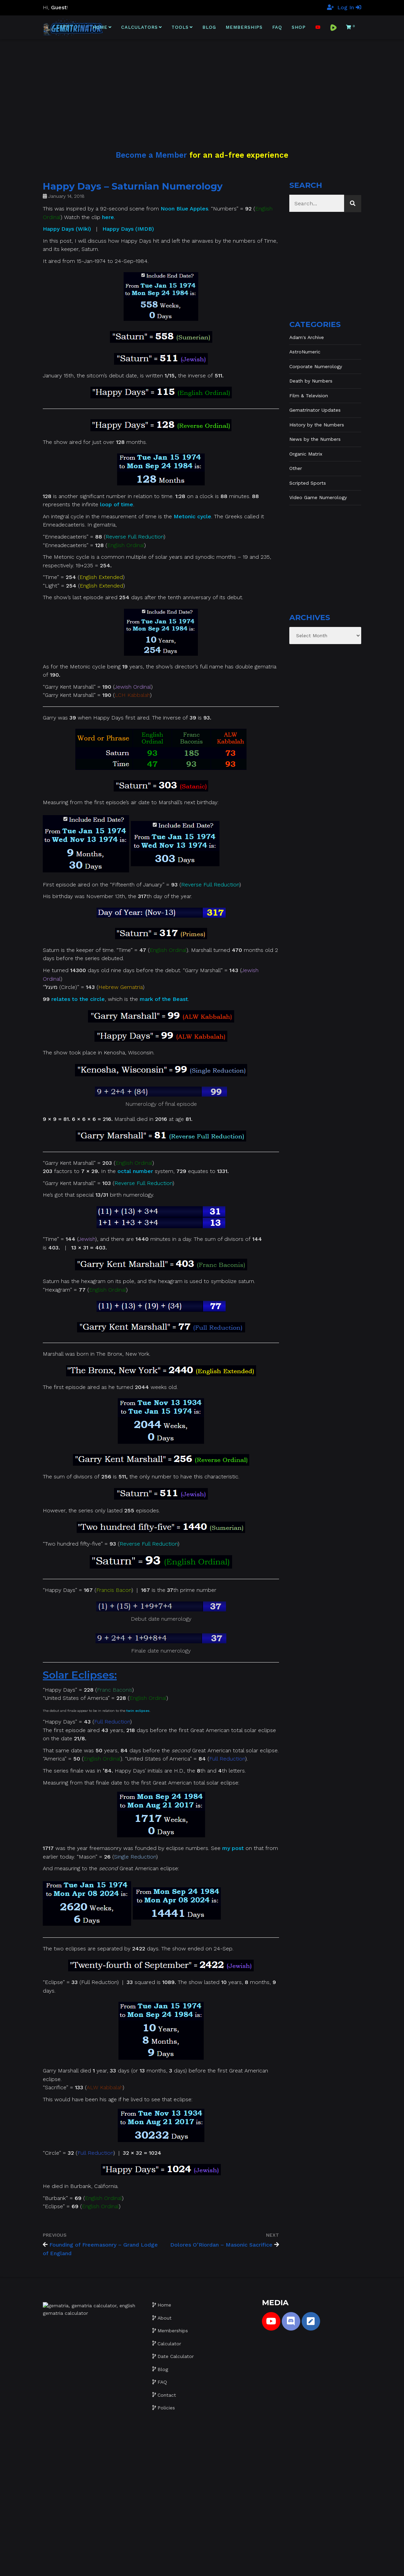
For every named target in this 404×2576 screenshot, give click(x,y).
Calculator (169, 2343)
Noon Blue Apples (184, 208)
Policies (166, 2407)
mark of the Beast (164, 999)
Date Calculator (175, 2356)
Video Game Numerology (318, 497)
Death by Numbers (310, 381)
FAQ (277, 27)
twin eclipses (138, 1711)
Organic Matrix (305, 454)
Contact (166, 2395)
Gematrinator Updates (315, 410)
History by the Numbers (316, 424)
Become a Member (151, 154)
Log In (349, 7)
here (108, 217)
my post (233, 1848)
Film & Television (308, 395)
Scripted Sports (307, 483)
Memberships (244, 27)
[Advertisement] (202, 87)
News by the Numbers (315, 439)
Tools (180, 27)
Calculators (139, 27)
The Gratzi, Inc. (273, 2566)
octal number (135, 1171)
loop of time (116, 504)
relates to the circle (78, 999)
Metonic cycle (192, 516)
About (164, 2318)
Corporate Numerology (315, 366)
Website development (199, 2566)
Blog (209, 27)
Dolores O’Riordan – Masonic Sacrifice (221, 2244)
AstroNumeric (304, 351)
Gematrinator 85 (152, 2566)
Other (295, 468)
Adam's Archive (306, 337)
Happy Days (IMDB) (128, 229)
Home (100, 27)
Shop (299, 27)
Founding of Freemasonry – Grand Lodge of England (100, 2249)
